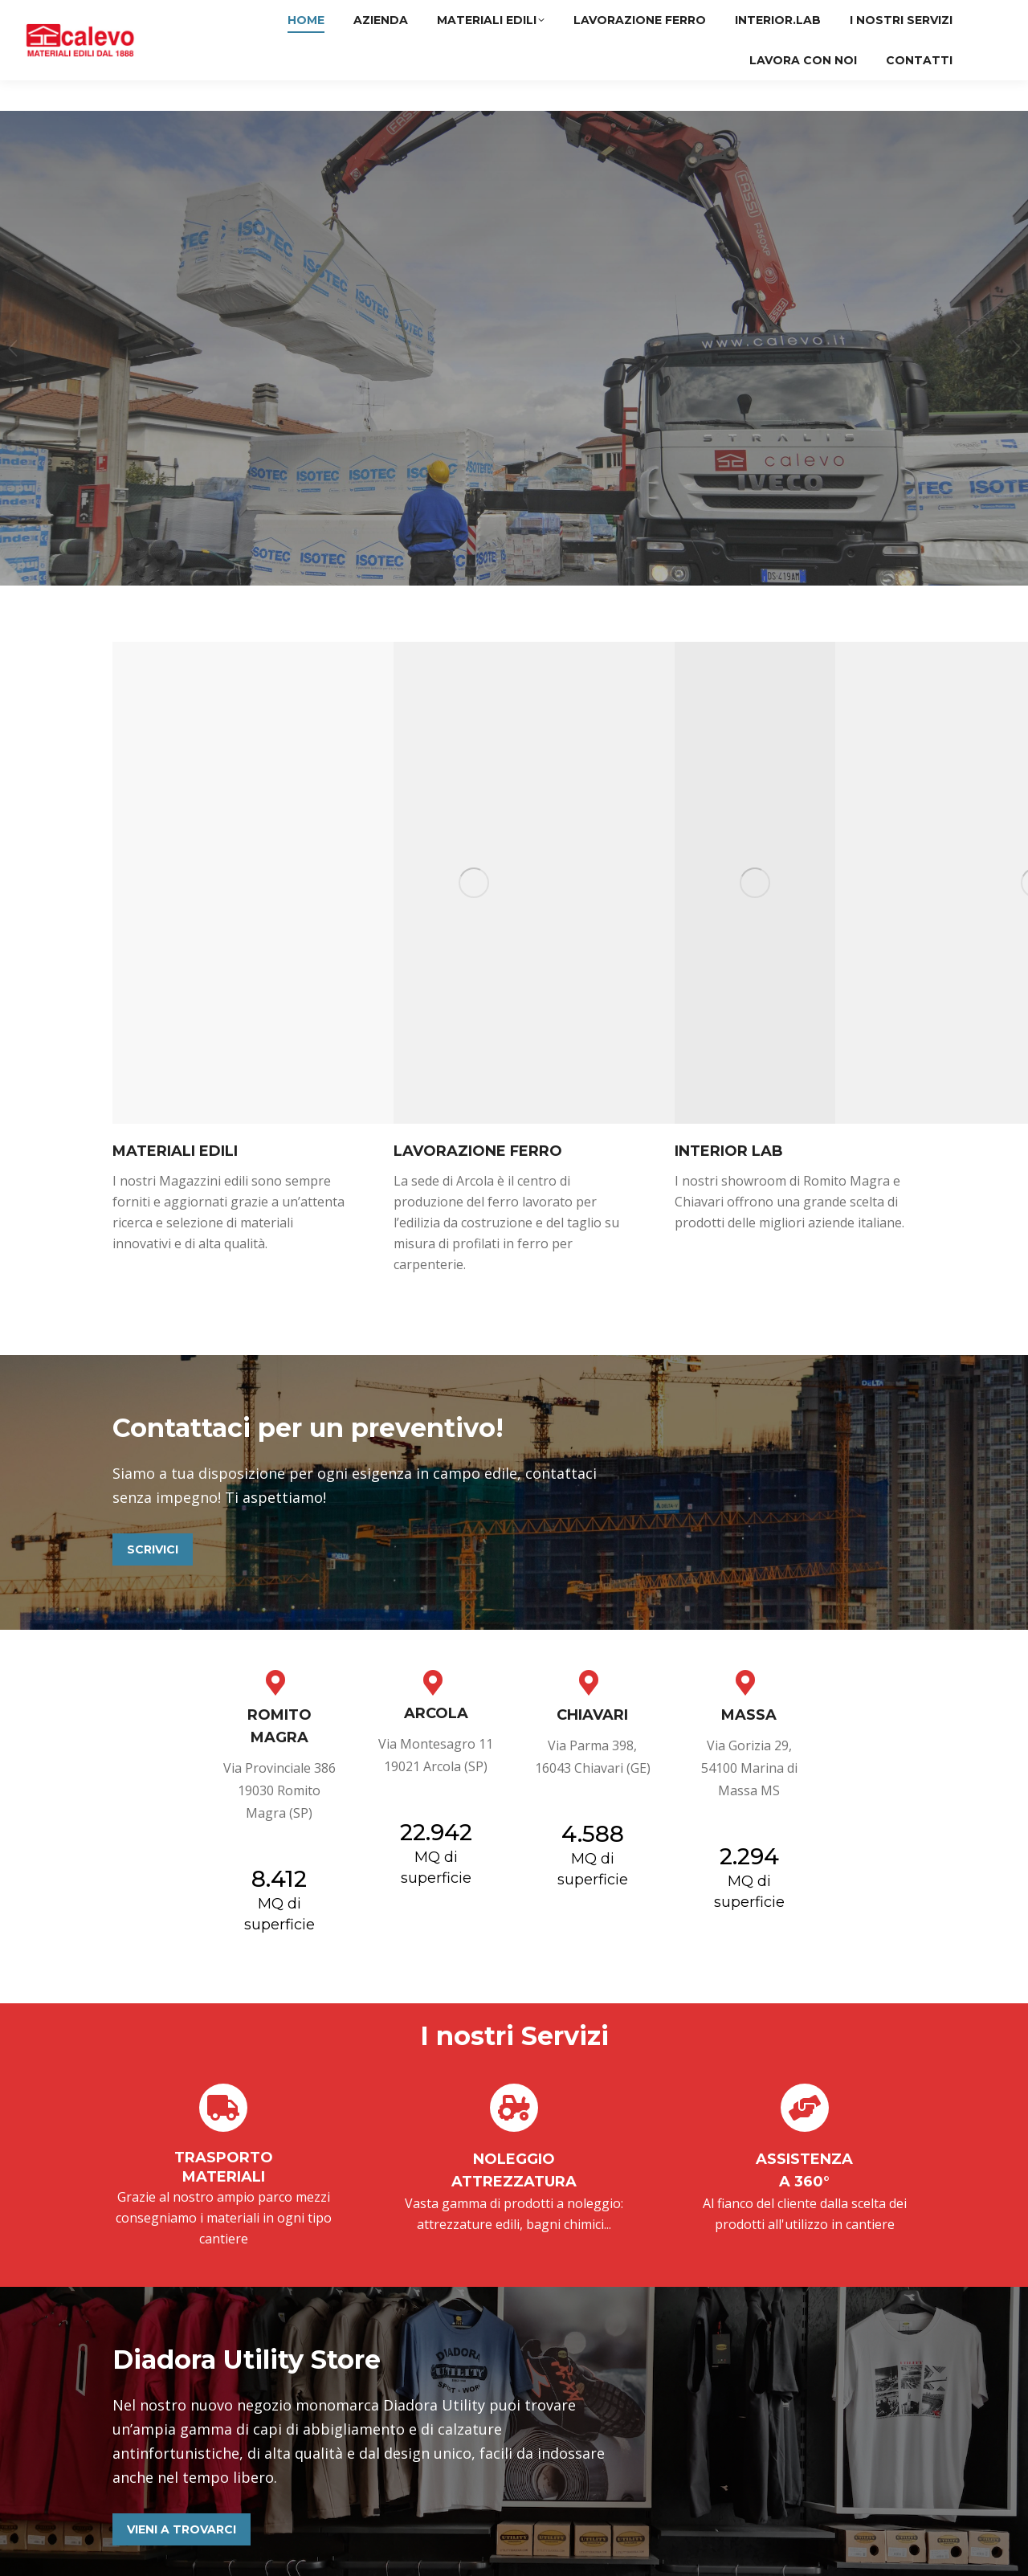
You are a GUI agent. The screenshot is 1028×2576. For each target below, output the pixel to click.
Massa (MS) (951, 15)
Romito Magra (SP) (655, 15)
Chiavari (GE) (857, 15)
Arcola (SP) (763, 15)
